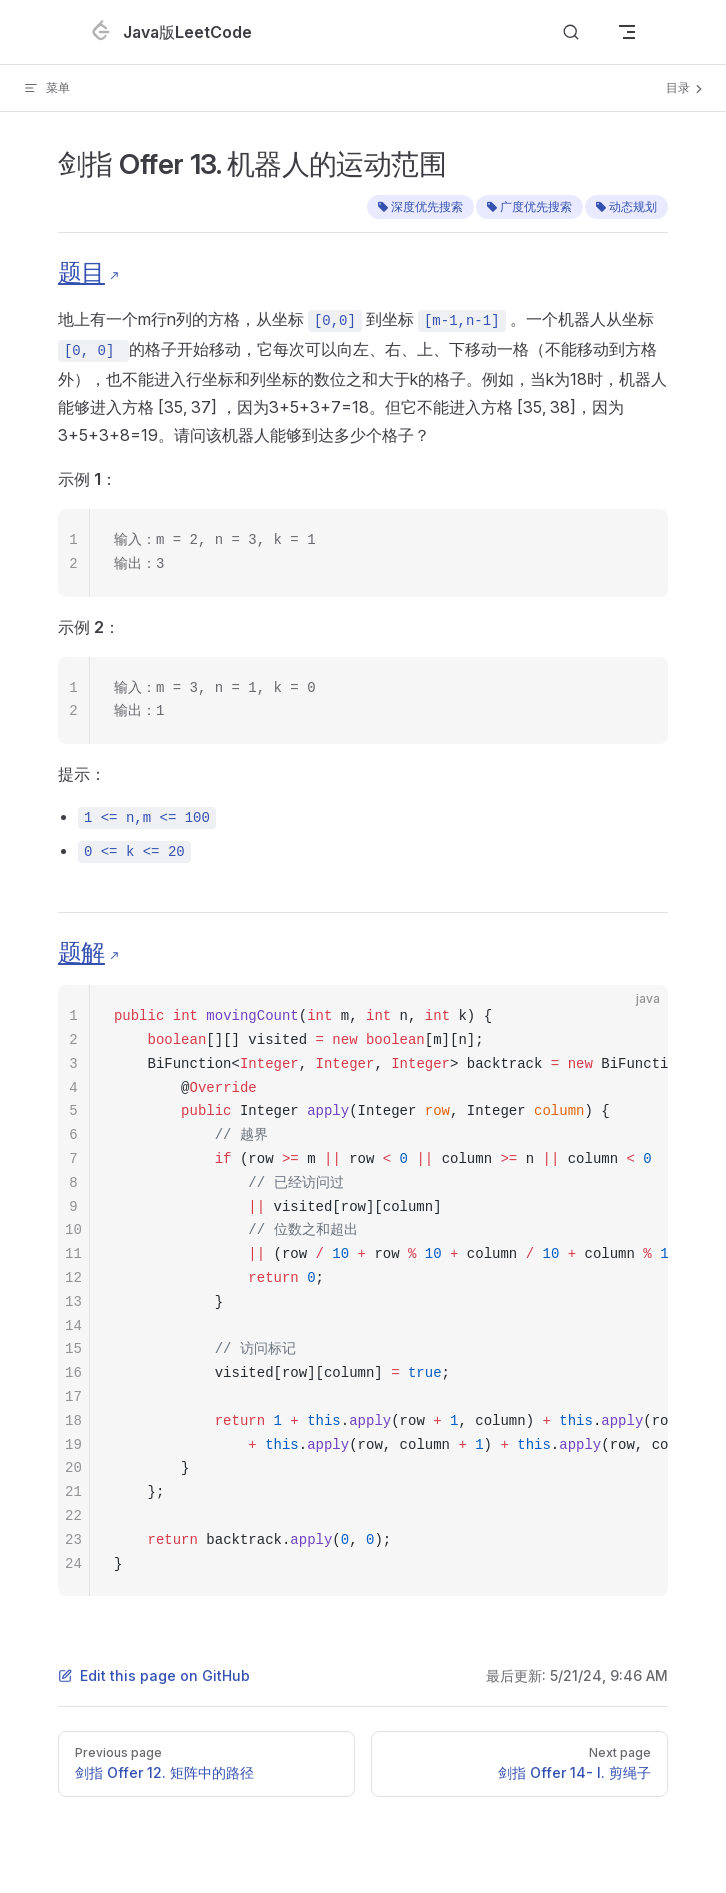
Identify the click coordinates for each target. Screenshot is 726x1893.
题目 (81, 272)
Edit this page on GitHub (154, 1675)
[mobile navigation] (627, 32)
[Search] (571, 32)
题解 (81, 952)
